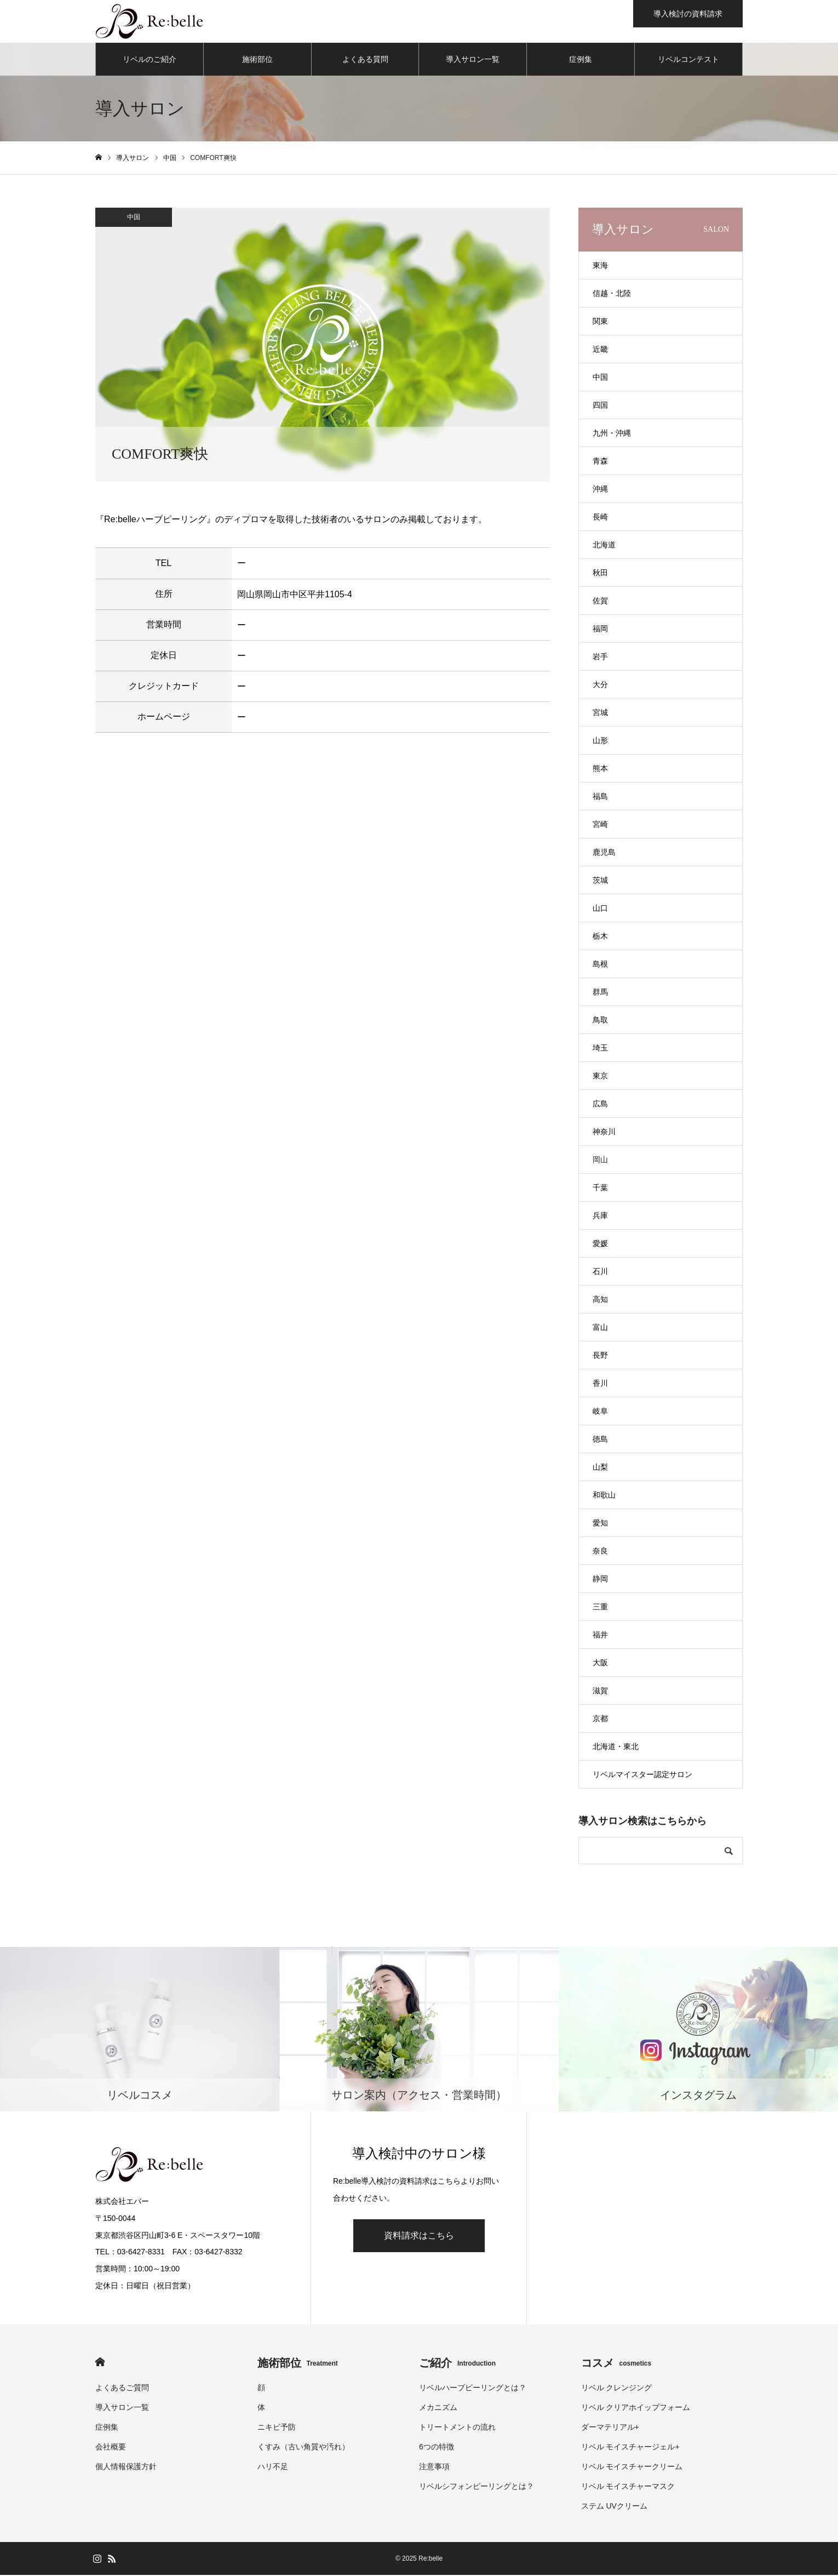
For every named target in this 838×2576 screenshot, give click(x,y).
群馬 (600, 993)
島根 (600, 965)
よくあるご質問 (122, 2388)
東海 (600, 266)
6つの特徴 (436, 2447)
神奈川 (604, 1132)
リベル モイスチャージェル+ (630, 2447)
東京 (600, 1076)
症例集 (580, 60)
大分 (600, 685)
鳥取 (600, 1020)
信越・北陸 (612, 294)
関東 (600, 322)
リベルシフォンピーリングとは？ (476, 2487)
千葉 (600, 1188)
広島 (600, 1104)
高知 (600, 1300)
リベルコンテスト (688, 60)
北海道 (604, 545)
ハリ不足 (272, 2467)
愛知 (600, 1524)
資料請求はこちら (419, 2236)
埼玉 (600, 1048)
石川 (600, 1272)
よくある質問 (365, 60)
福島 (600, 797)
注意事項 (434, 2467)
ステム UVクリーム (614, 2507)
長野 (600, 1356)
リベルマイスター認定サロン (642, 1775)
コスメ (616, 2364)
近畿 (600, 350)
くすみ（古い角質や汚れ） (303, 2447)
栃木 (600, 937)
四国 (600, 406)
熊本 (600, 769)
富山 (600, 1328)
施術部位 (257, 60)
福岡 (600, 629)
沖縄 (600, 490)
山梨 (600, 1468)
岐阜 (600, 1412)
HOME (100, 2363)
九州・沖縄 (612, 434)
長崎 (600, 517)
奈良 (600, 1551)
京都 (600, 1719)
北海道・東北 (616, 1747)
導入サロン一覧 (473, 60)
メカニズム (438, 2408)
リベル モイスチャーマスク (628, 2487)
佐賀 (600, 601)
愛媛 (600, 1244)
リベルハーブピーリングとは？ (472, 2388)
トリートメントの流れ (457, 2428)
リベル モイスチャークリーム (632, 2467)
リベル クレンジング (616, 2388)
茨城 (600, 881)
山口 (600, 909)
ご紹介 (457, 2364)
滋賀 (600, 1691)
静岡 (600, 1579)
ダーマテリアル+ (610, 2428)
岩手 (600, 657)
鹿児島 (604, 853)
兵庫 (600, 1216)
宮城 (600, 713)
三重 (600, 1607)
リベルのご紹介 (149, 60)
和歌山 (604, 1496)
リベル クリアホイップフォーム (636, 2408)
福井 (600, 1635)
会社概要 (110, 2447)
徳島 (600, 1440)
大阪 (600, 1663)
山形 (600, 741)
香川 (600, 1384)
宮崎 (600, 825)
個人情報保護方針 (126, 2467)
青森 (600, 462)
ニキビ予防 (276, 2428)
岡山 (600, 1160)
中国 (133, 218)
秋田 (600, 573)
